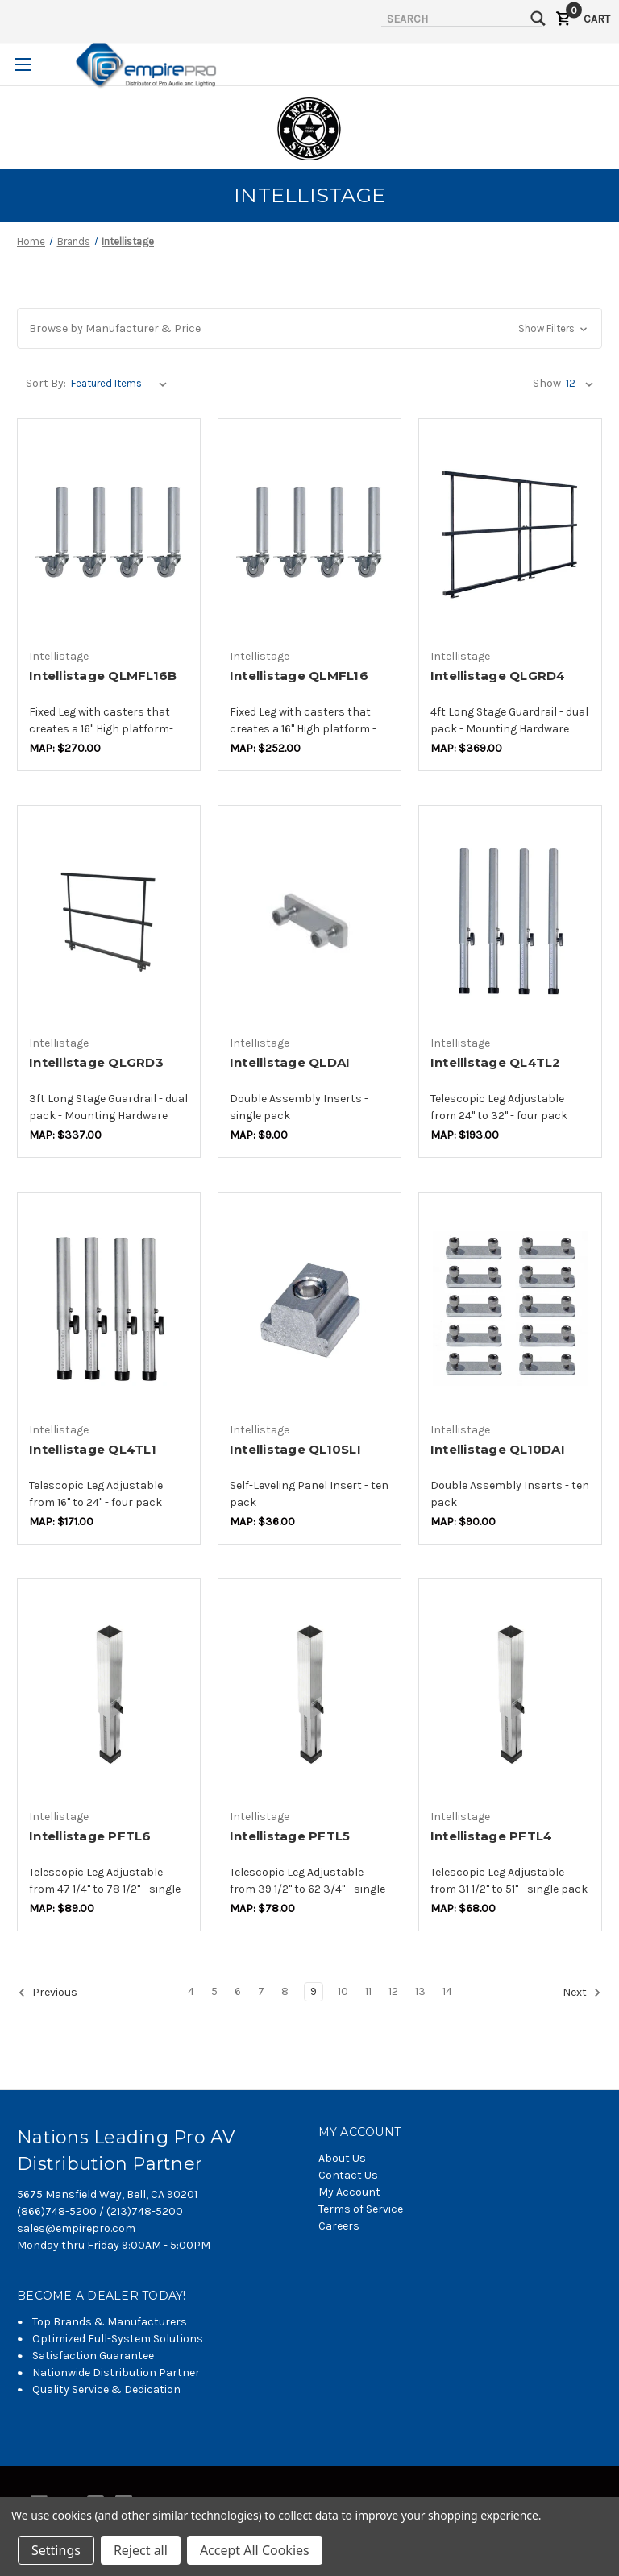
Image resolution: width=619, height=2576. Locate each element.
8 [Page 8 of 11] (285, 1991)
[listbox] (122, 383)
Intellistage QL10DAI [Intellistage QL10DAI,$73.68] (497, 1449)
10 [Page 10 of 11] (343, 1991)
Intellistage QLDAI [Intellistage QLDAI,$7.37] (290, 1062)
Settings (56, 2550)
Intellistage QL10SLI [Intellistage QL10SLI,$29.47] (295, 1449)
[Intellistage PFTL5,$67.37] (309, 1695)
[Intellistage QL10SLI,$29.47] (309, 1308)
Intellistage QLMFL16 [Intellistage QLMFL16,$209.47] (299, 675)
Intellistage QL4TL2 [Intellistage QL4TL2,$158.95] (495, 1062)
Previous (47, 1993)
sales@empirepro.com (76, 2228)
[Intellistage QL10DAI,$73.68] (510, 1308)
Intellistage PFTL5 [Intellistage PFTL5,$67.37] (290, 1836)
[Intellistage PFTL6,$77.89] (108, 1695)
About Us (342, 2158)
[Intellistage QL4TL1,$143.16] (108, 1308)
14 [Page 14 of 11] (447, 1991)
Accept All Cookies (255, 2550)
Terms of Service (360, 2209)
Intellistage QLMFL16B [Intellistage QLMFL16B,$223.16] (103, 675)
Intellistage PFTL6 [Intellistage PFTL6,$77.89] (90, 1836)
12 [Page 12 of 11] (393, 1991)
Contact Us (348, 2175)
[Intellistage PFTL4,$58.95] (510, 1695)
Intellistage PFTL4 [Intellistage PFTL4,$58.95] (491, 1836)
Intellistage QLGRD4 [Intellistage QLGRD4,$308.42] (498, 675)
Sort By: (46, 383)
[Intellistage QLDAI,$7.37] (309, 921)
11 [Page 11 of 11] (368, 1991)
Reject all (141, 2550)
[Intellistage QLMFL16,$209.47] (309, 535)
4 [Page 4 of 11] (191, 1991)
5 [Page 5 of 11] (214, 1991)
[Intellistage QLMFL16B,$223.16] (108, 535)
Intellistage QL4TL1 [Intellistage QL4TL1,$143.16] (92, 1449)
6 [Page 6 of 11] (238, 1991)
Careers (338, 2226)
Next (582, 1993)
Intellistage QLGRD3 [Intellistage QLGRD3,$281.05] (96, 1062)
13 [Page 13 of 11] (420, 1991)
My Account (349, 2192)
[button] (309, 328)
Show (547, 383)
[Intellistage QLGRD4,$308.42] (510, 535)
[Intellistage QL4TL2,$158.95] (510, 921)
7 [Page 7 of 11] (261, 1991)
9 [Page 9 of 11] (313, 1991)
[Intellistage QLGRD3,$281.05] (108, 921)
